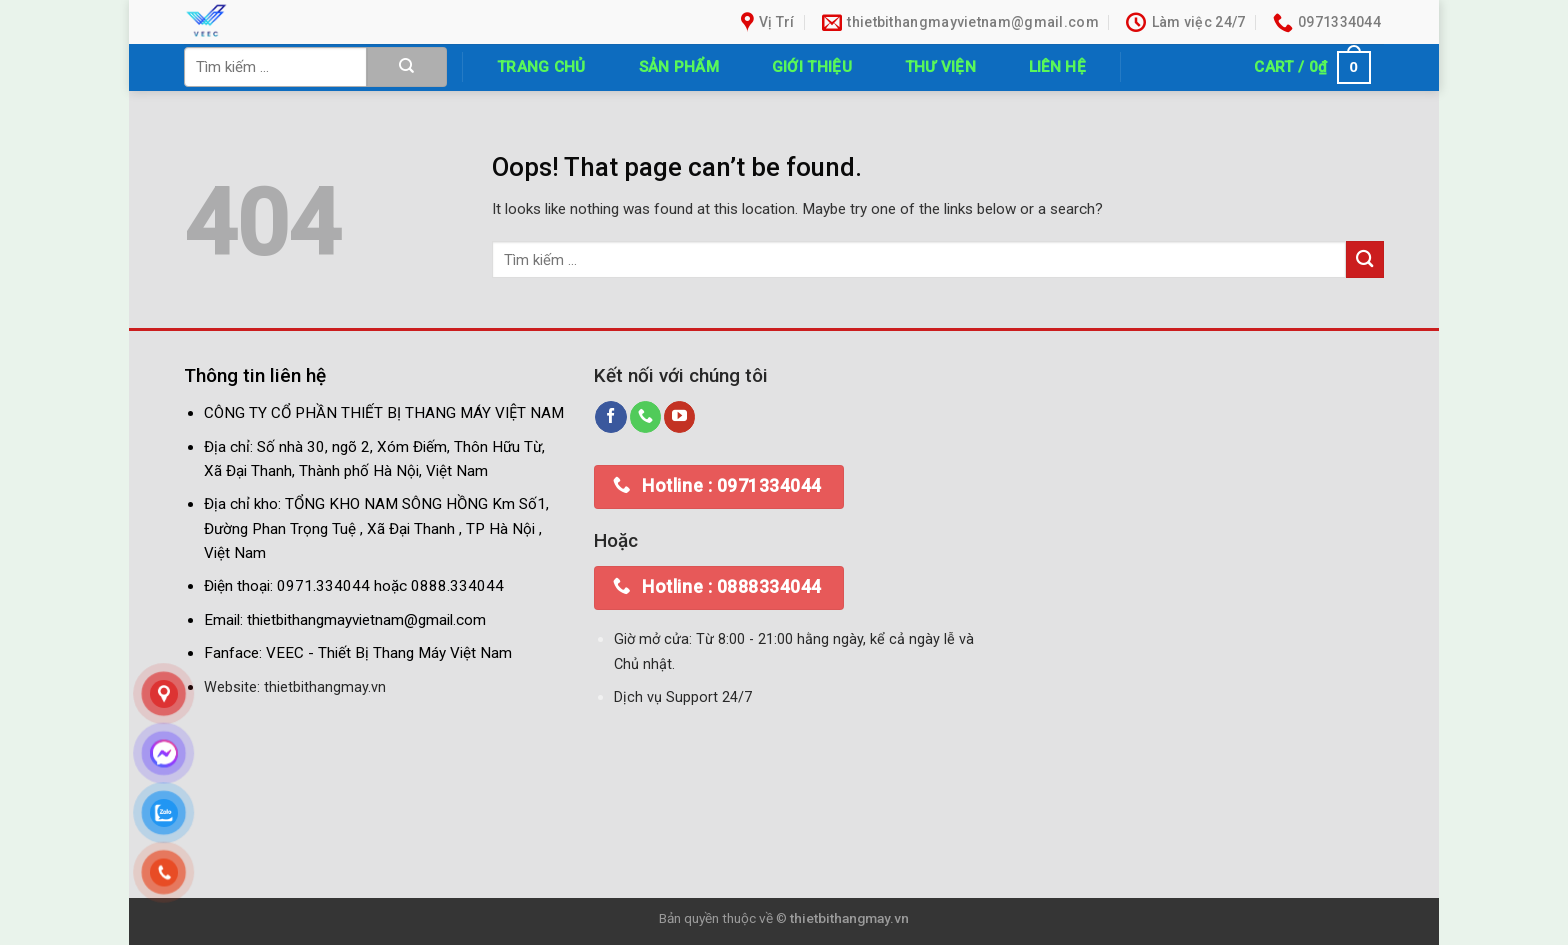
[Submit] (407, 67)
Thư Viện (940, 67)
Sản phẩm (679, 67)
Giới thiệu (812, 67)
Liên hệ (1057, 67)
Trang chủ (541, 67)
